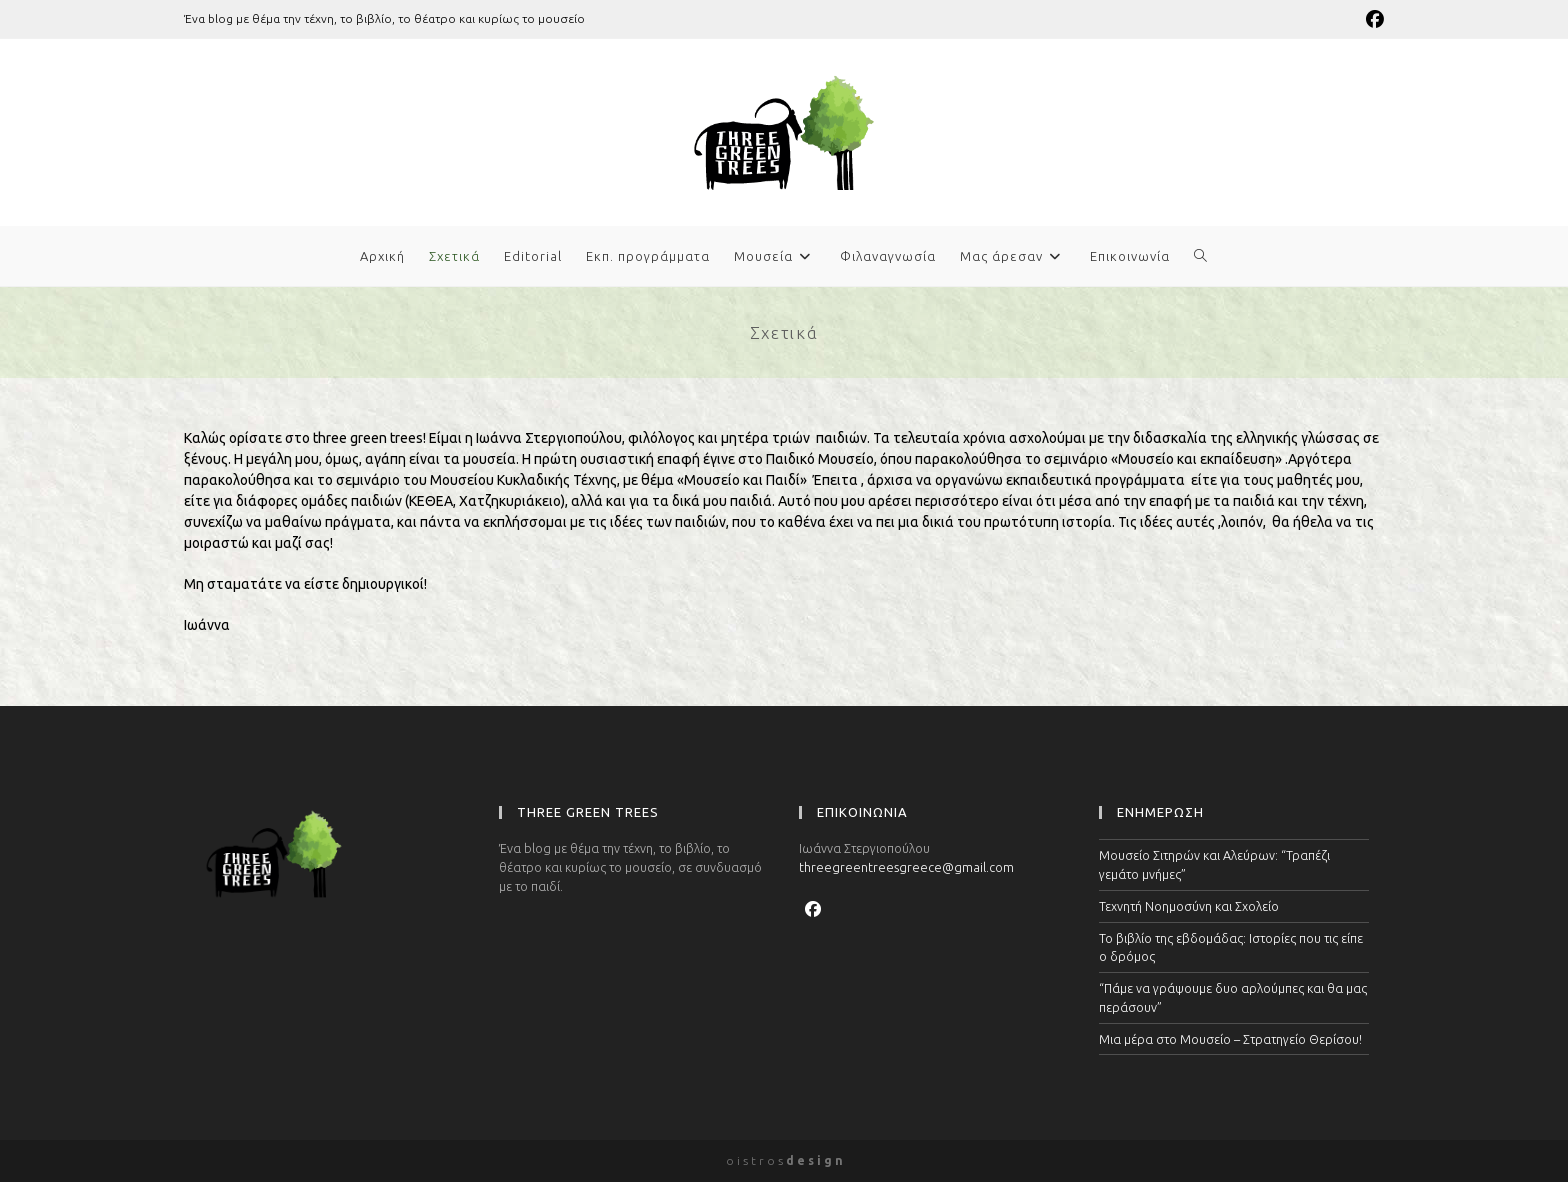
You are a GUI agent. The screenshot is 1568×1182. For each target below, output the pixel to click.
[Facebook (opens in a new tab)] (1372, 19)
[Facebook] (813, 909)
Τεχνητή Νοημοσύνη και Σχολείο (1189, 906)
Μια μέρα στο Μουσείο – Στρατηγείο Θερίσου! (1230, 1039)
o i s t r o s (784, 1160)
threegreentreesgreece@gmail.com (906, 867)
